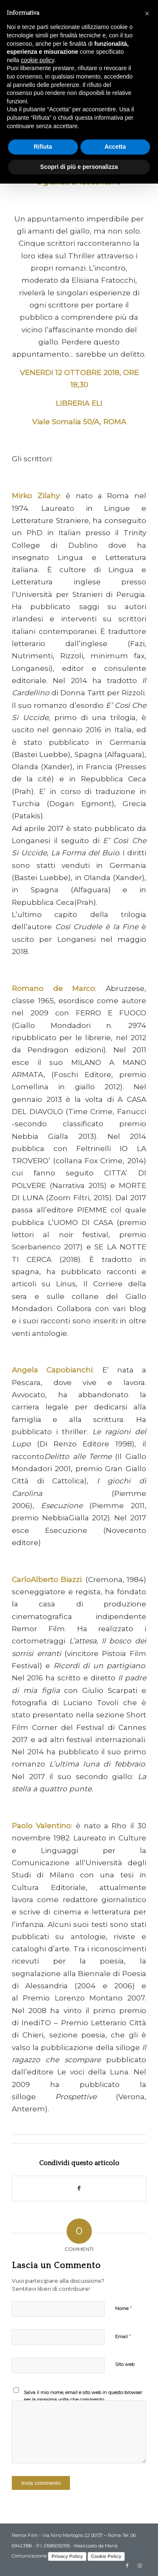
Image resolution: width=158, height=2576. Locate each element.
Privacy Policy (67, 2556)
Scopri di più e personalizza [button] (79, 166)
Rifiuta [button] (43, 146)
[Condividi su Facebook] (79, 2188)
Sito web (124, 2364)
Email (123, 2336)
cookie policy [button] (37, 60)
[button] (147, 13)
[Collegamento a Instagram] (140, 2565)
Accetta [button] (115, 146)
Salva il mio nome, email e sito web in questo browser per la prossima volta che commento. (83, 2396)
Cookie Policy (106, 2556)
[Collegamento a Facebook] (127, 2565)
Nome (123, 2308)
